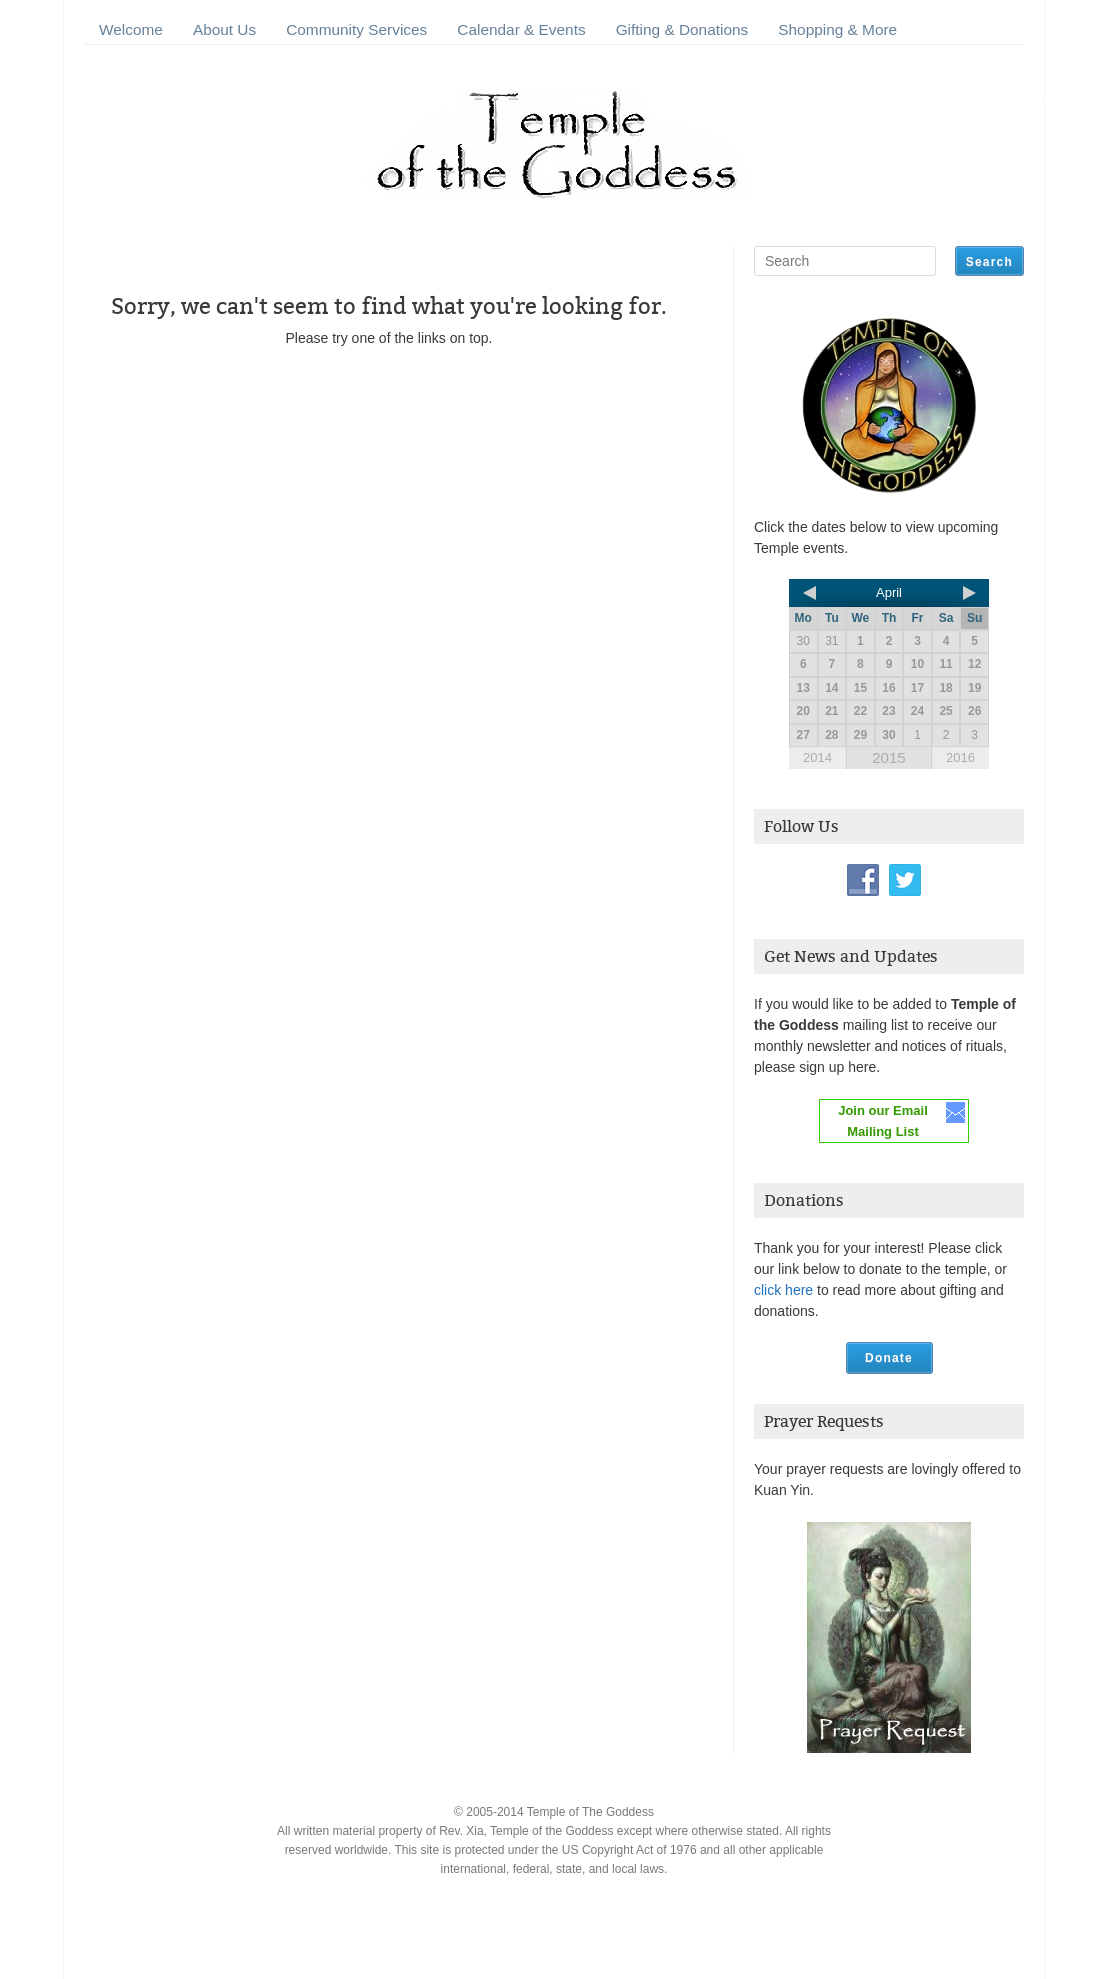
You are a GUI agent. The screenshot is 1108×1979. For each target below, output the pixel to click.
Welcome (131, 29)
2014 (817, 757)
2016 (960, 757)
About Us (224, 29)
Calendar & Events (521, 29)
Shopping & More (837, 29)
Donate (889, 1358)
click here (783, 1290)
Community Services (356, 29)
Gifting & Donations (682, 29)
